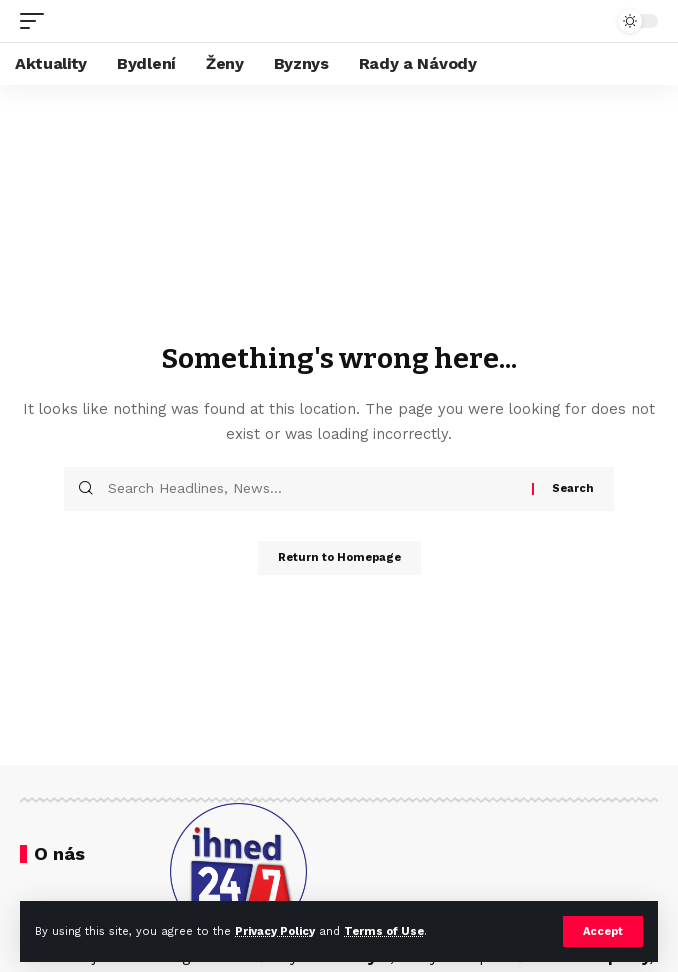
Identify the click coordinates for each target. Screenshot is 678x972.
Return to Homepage (339, 557)
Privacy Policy (275, 931)
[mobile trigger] (37, 21)
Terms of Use (384, 931)
